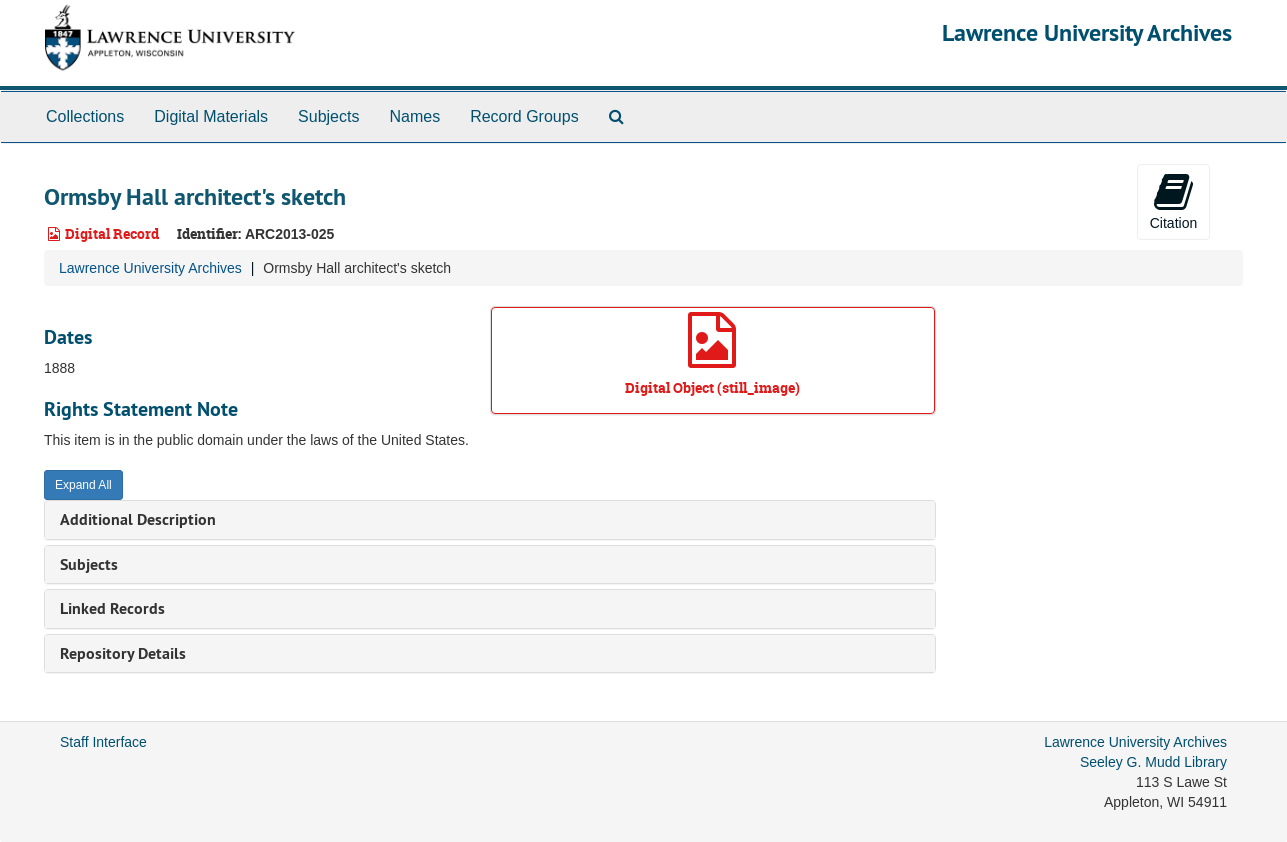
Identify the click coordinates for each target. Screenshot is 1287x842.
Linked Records (112, 608)
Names (414, 116)
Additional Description (138, 519)
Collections (85, 116)
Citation (1173, 201)
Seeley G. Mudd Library (1153, 762)
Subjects (328, 116)
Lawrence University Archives (1087, 32)
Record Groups (524, 116)
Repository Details (123, 653)
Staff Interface (103, 742)
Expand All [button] (83, 485)
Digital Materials (211, 116)
